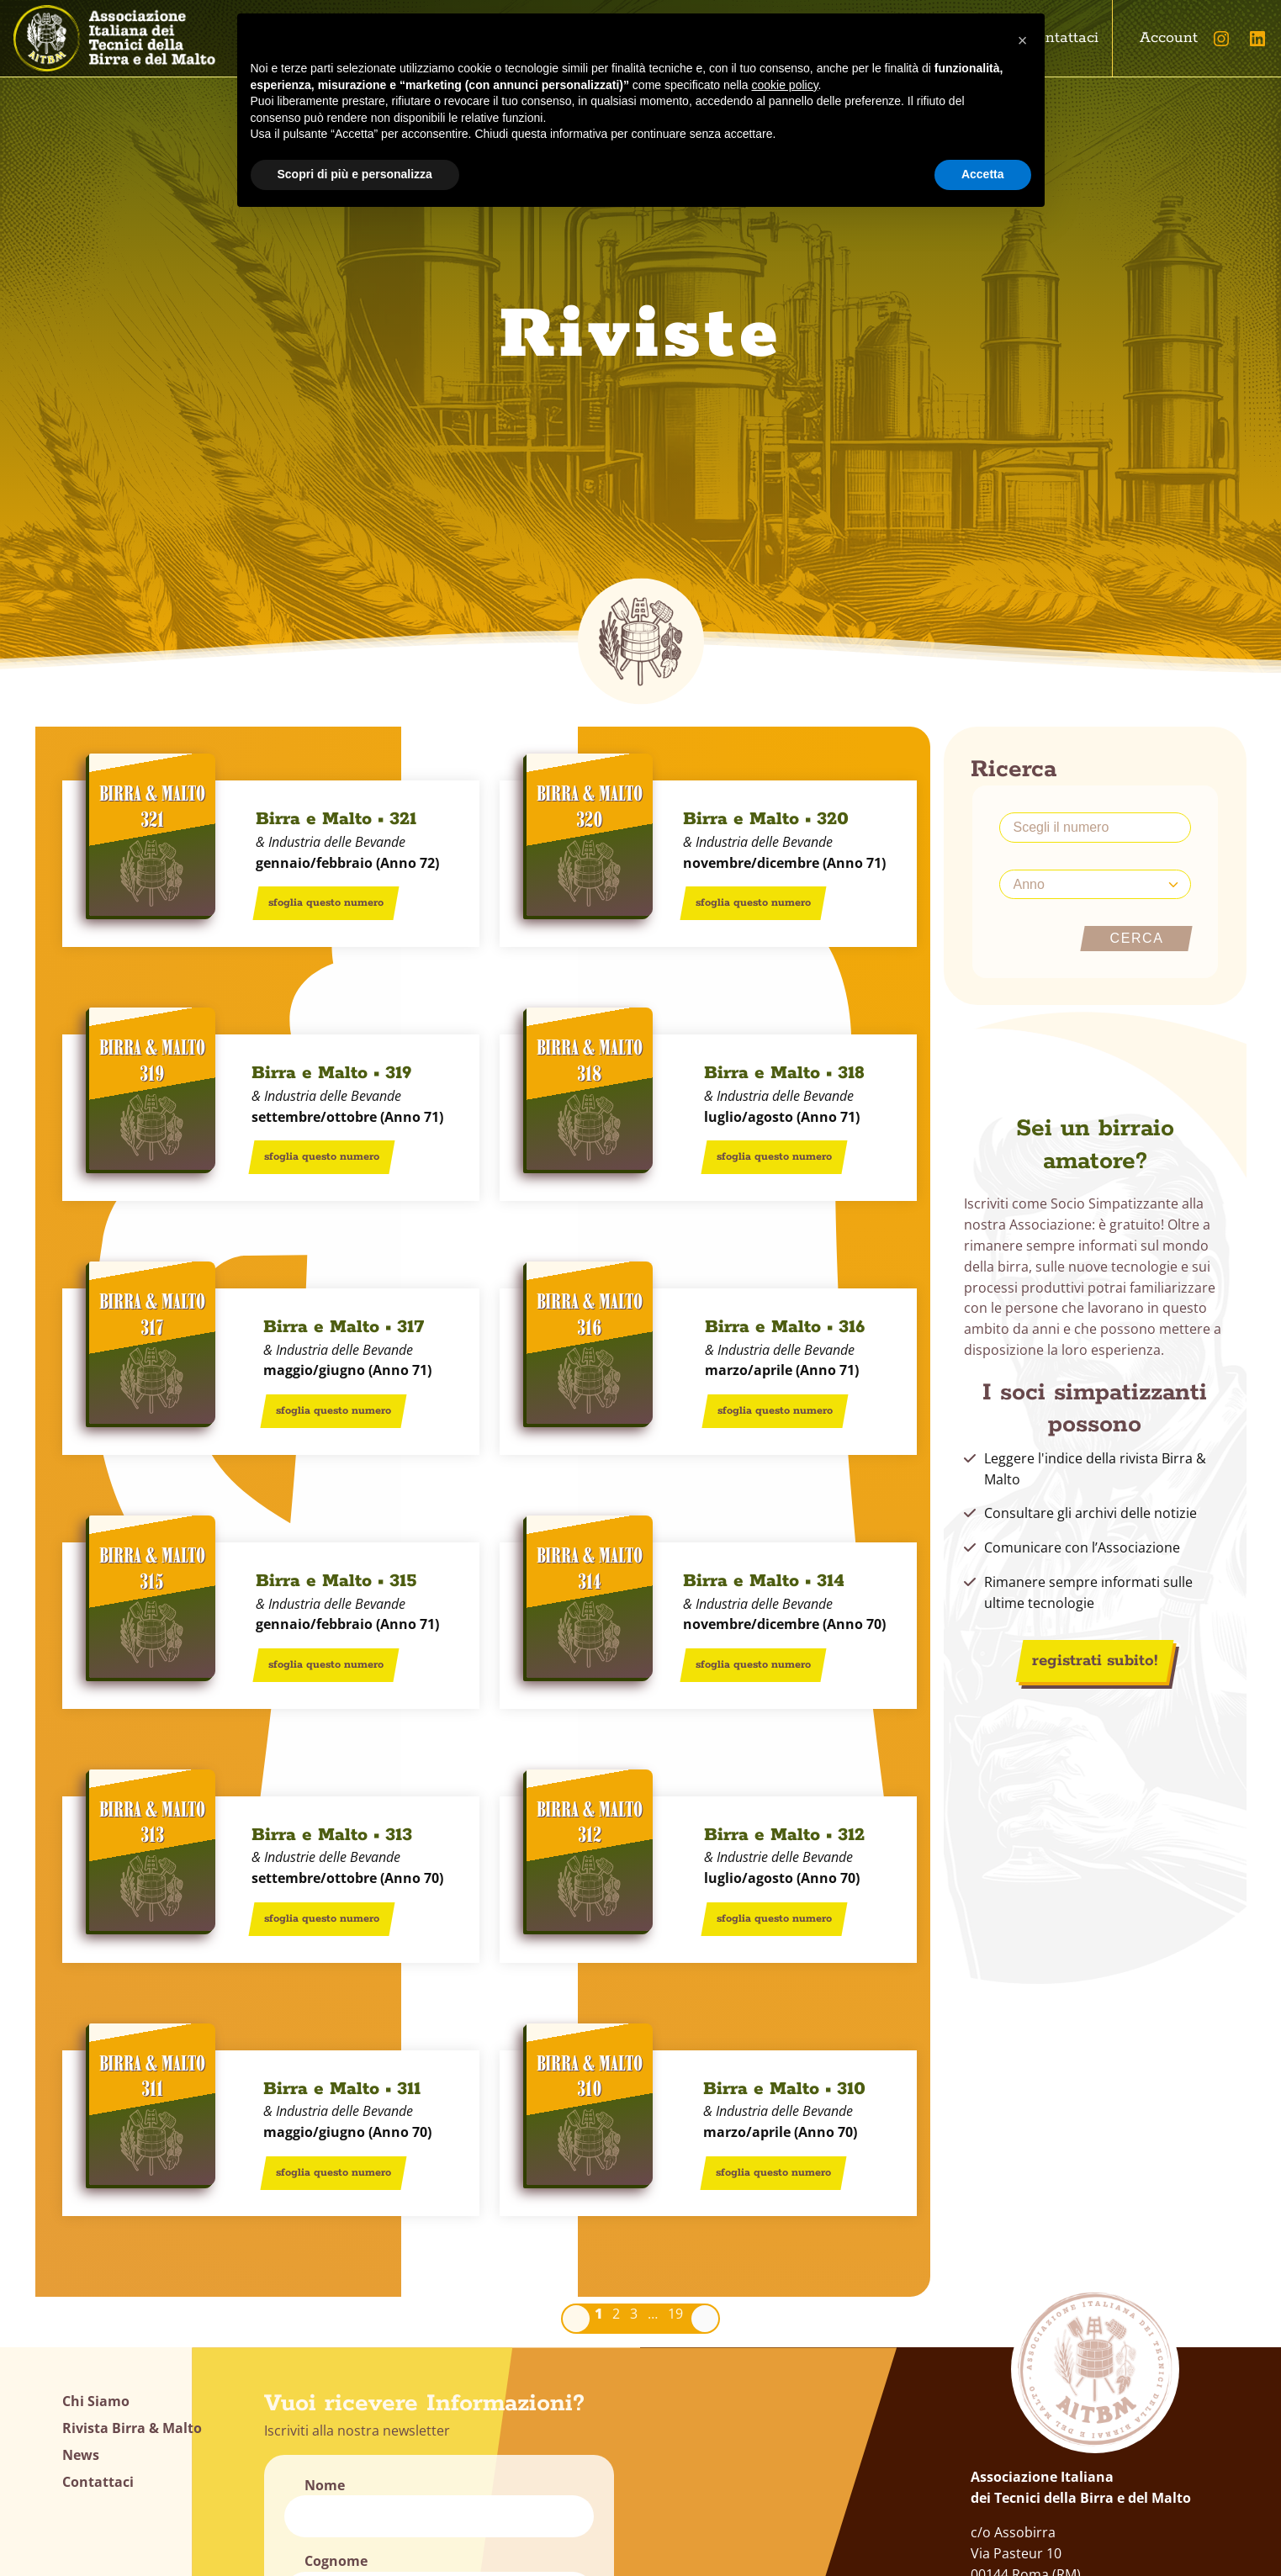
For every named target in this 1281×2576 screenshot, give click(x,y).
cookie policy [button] (784, 85)
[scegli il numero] (1095, 827)
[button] (1022, 40)
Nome (324, 2485)
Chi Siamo (96, 2401)
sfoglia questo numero (326, 903)
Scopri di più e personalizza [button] (355, 174)
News (80, 2455)
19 (675, 2313)
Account (1169, 38)
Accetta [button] (982, 174)
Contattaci (1062, 38)
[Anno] (1095, 884)
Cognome (336, 2561)
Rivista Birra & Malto (132, 2428)
